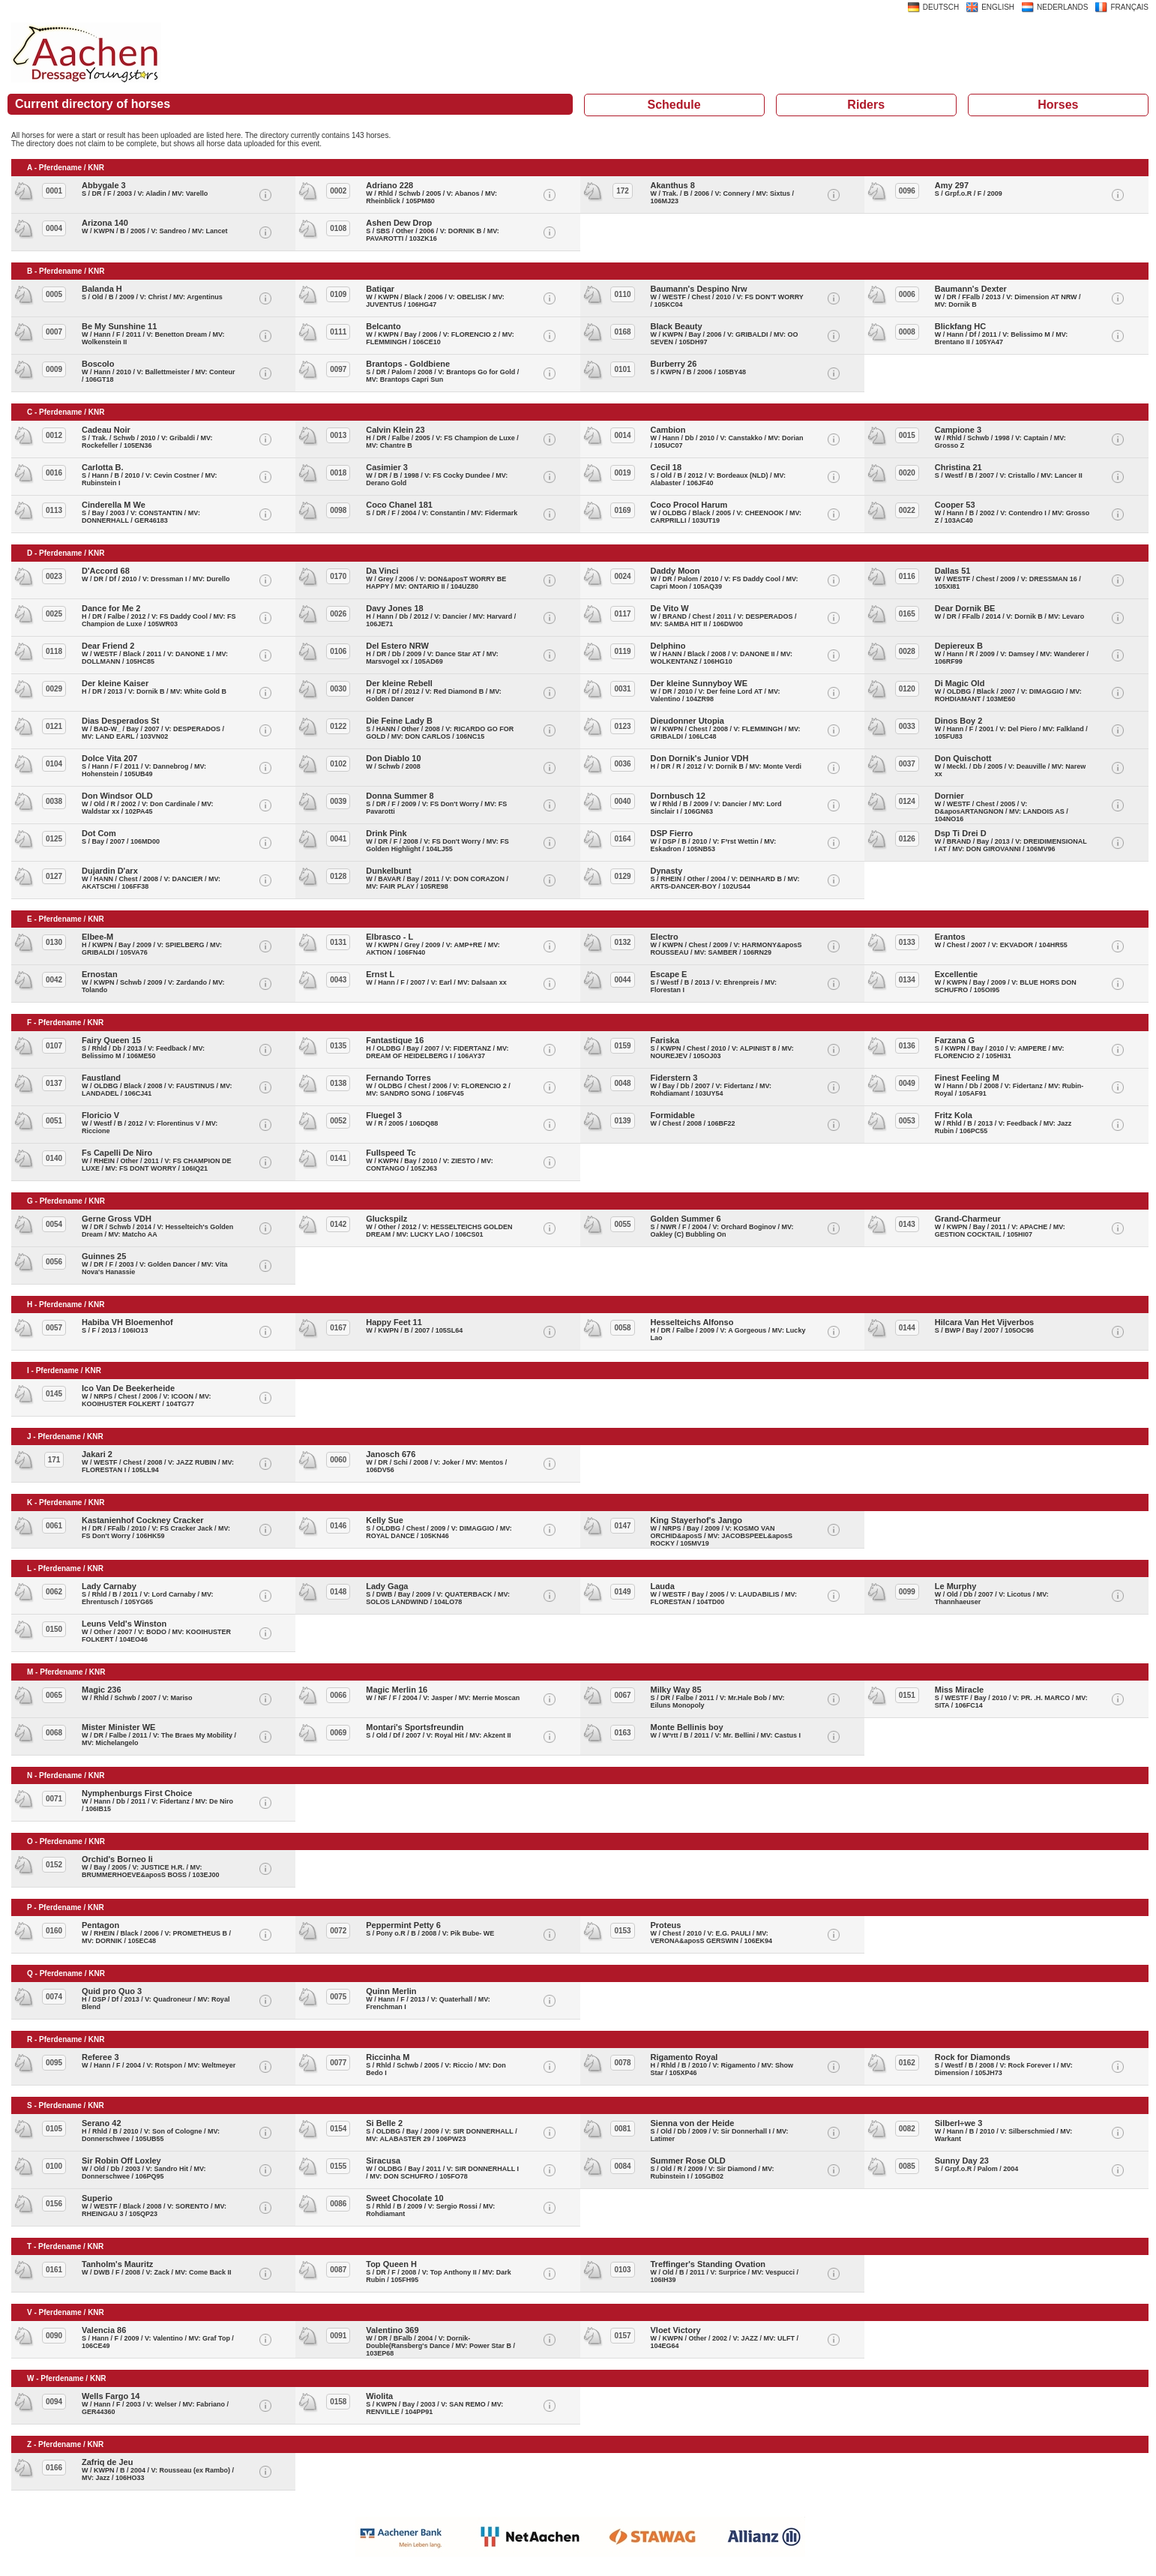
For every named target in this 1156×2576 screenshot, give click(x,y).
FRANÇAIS (1129, 7)
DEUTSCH (941, 7)
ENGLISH (997, 7)
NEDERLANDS (1062, 7)
